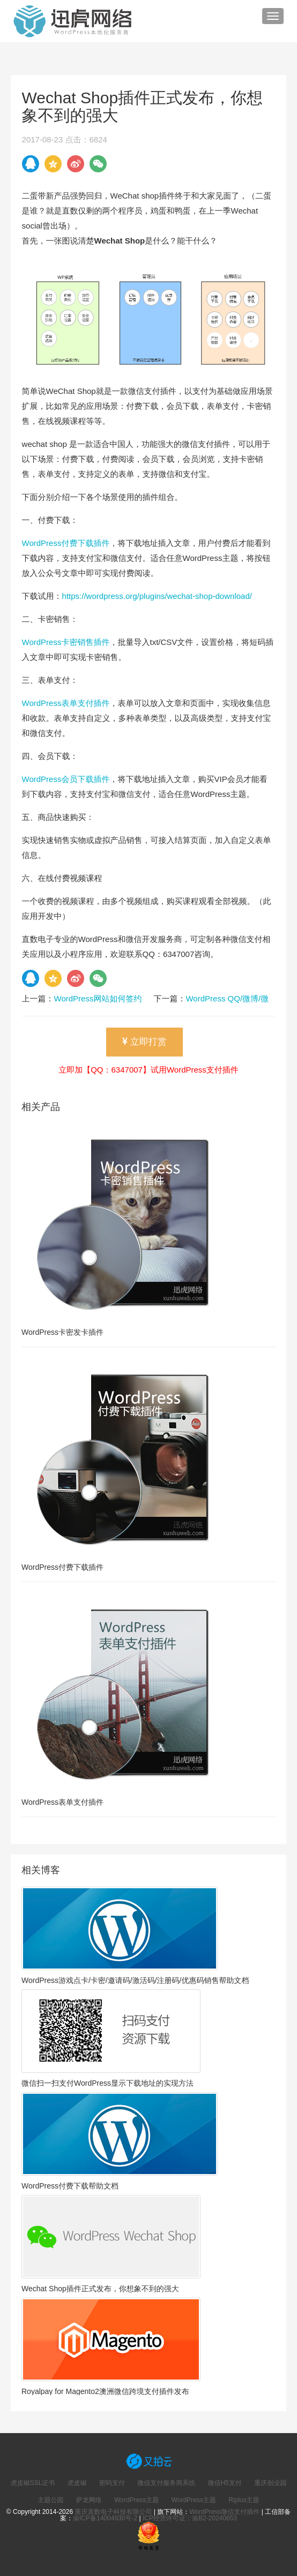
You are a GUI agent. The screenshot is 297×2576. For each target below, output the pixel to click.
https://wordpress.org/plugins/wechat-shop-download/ (157, 596)
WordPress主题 (136, 2500)
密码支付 (112, 2483)
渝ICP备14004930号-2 (105, 2518)
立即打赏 (144, 1042)
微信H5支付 (225, 2483)
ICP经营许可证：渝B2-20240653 (190, 2518)
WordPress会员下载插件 (66, 779)
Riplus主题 (243, 2500)
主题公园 (50, 2500)
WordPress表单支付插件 (66, 703)
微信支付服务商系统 (166, 2483)
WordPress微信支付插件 (224, 2512)
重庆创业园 (270, 2483)
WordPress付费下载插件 (66, 543)
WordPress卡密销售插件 (66, 642)
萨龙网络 (89, 2500)
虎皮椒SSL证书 (33, 2483)
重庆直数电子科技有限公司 (113, 2512)
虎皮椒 (77, 2483)
